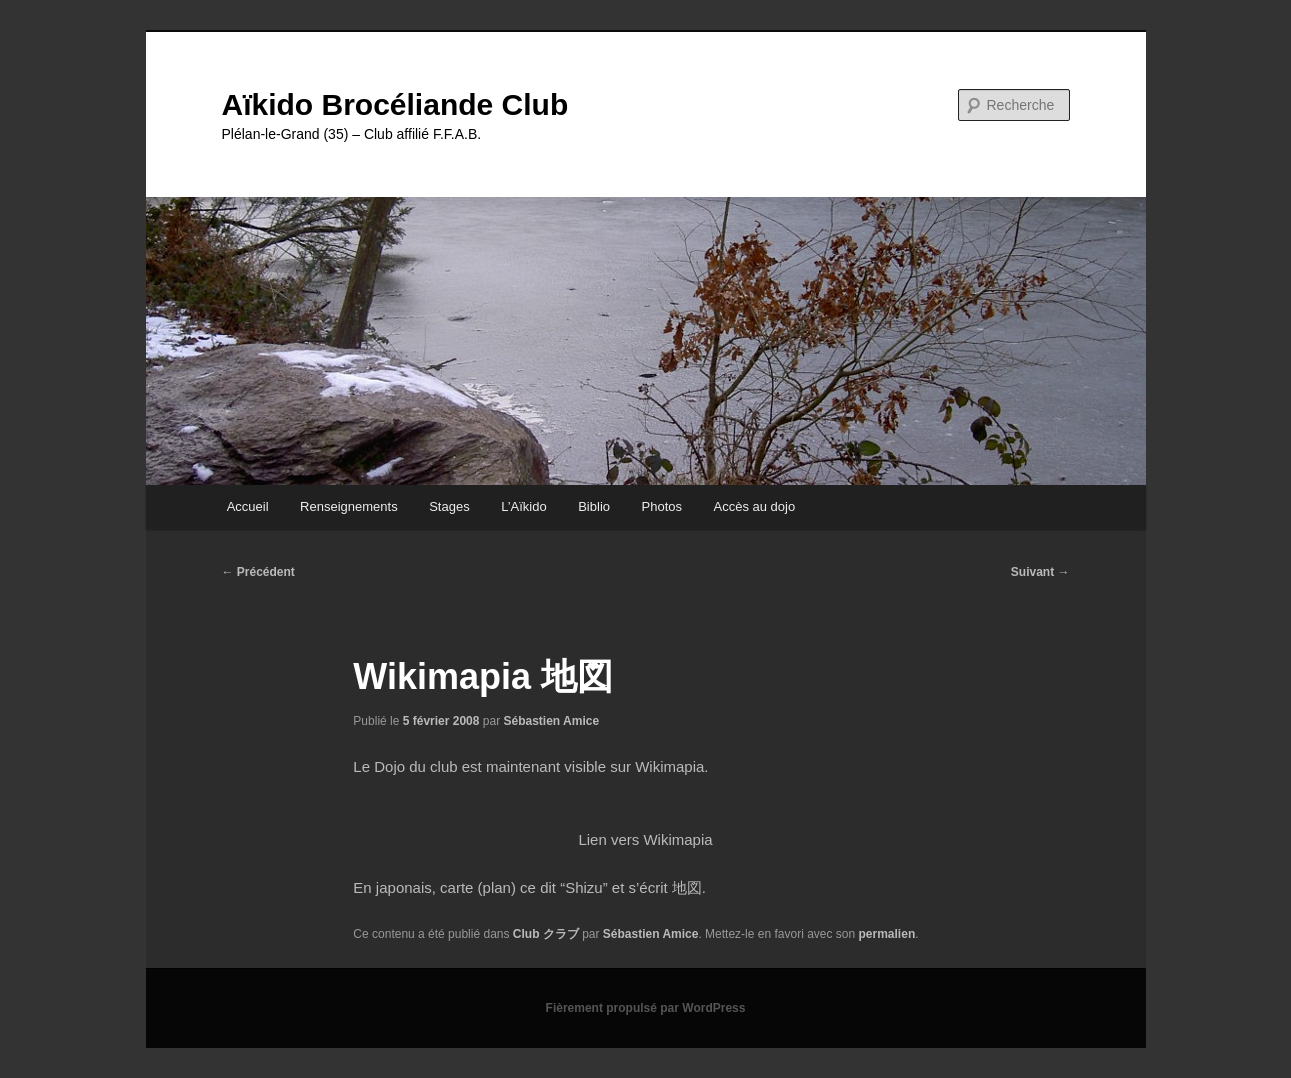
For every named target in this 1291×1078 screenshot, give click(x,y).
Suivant (1040, 572)
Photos (662, 506)
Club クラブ (546, 934)
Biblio (594, 506)
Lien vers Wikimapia (645, 839)
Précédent (258, 572)
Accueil (248, 506)
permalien (887, 934)
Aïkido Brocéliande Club (395, 104)
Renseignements (349, 506)
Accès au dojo (754, 506)
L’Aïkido (524, 506)
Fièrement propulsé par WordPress (646, 1008)
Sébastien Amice (552, 721)
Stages (449, 506)
